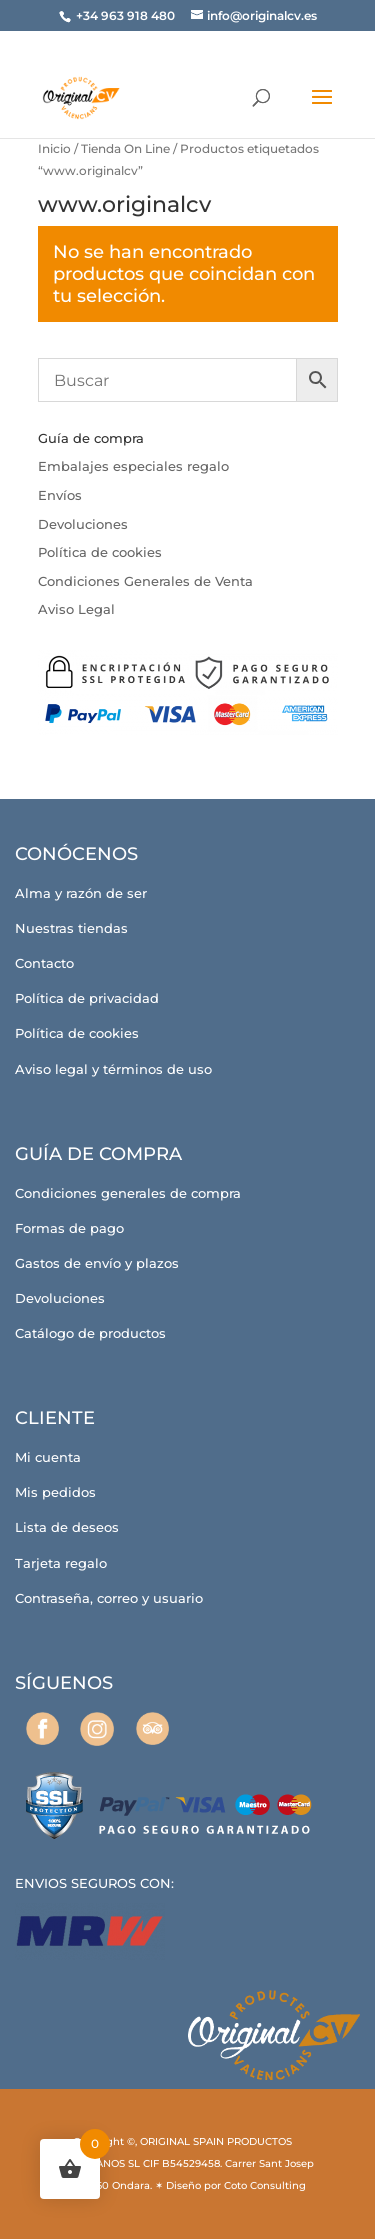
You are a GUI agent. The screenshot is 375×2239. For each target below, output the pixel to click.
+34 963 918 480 (127, 15)
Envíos (60, 495)
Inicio (54, 148)
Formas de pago (69, 1228)
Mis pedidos (55, 1492)
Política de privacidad (87, 998)
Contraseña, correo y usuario (109, 1598)
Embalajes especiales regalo (133, 466)
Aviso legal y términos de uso (113, 1069)
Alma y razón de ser (81, 893)
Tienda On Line (125, 148)
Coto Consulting (265, 2185)
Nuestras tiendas (71, 928)
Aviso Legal (76, 609)
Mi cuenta (48, 1457)
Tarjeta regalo (61, 1563)
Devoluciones (83, 524)
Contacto (44, 963)
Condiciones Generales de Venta (145, 581)
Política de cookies (100, 552)
